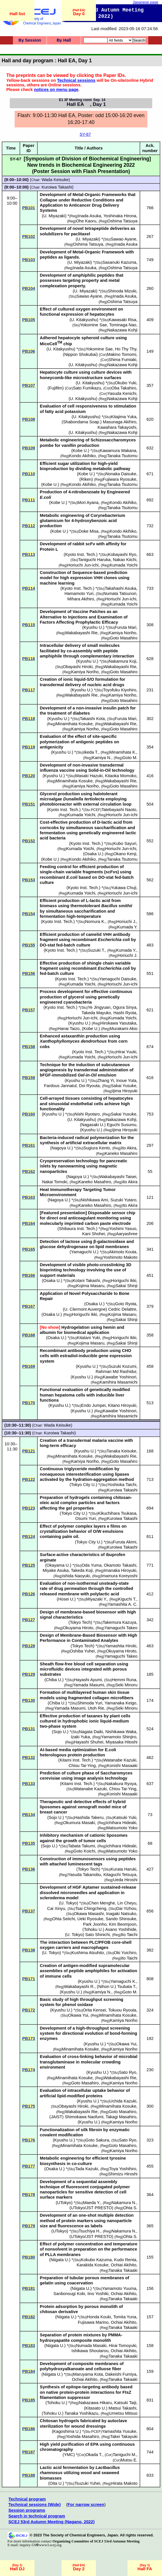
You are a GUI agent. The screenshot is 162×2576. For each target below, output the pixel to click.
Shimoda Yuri (89, 1703)
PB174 (28, 2069)
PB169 (28, 1366)
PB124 (28, 1536)
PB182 (28, 2317)
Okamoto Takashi (120, 1565)
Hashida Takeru (89, 1817)
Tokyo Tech (80, 1622)
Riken (86, 479)
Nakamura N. (123, 2202)
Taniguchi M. (124, 2454)
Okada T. (94, 2454)
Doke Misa (89, 531)
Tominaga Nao (122, 325)
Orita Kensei (94, 2010)
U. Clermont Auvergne (85, 1309)
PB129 (28, 1674)
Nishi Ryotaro (87, 1114)
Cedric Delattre (122, 1309)
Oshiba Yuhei (82, 1651)
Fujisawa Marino (93, 2322)
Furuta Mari (125, 627)
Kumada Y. (127, 927)
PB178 (28, 2194)
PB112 (28, 525)
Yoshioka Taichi (121, 1484)
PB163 (28, 1197)
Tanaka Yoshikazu (81, 2413)
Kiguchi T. (127, 1599)
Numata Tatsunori (119, 593)
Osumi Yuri (85, 1518)
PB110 (28, 474)
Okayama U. (58, 1565)
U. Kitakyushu (84, 319)
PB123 (28, 1508)
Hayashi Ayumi (88, 1679)
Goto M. (129, 757)
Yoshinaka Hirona (119, 216)
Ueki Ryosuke (90, 1919)
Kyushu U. (93, 627)
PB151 (28, 804)
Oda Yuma (91, 1565)
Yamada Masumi (88, 1685)
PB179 (28, 2226)
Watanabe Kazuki (119, 1760)
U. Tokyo (68, 1903)
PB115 (28, 624)
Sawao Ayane (123, 239)
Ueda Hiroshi (125, 1879)
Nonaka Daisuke (120, 474)
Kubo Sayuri (124, 843)
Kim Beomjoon (122, 1924)
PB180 (28, 2257)
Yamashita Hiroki (120, 1646)
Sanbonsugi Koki (69, 2293)
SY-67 (85, 134)
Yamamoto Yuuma (119, 2288)
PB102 (28, 236)
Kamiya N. (101, 757)
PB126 (28, 1594)
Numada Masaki (91, 2345)
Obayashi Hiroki (77, 666)
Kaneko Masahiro (121, 1153)
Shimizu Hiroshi (123, 2174)
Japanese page (145, 2)
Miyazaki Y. (96, 1599)
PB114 (28, 588)
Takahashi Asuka (120, 588)
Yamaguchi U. (84, 1252)
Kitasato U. (95, 2408)
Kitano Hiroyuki (122, 1405)
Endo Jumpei (93, 1405)
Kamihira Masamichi (119, 1382)
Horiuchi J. (126, 921)
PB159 (28, 1077)
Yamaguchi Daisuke (117, 979)
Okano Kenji (124, 853)
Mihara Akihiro (81, 599)
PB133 (28, 1783)
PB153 (28, 880)
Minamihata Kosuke (74, 723)
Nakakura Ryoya (120, 1783)
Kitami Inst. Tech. (76, 1760)
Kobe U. (80, 450)
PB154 (28, 913)
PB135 (28, 1843)
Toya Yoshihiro (122, 2168)
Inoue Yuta (126, 1080)
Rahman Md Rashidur (116, 1371)
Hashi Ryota (124, 1012)
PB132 (28, 1757)
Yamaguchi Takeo (120, 1627)
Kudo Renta (125, 2259)
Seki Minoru (126, 1685)
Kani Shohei (93, 1233)
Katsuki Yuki (124, 1817)
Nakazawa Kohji (122, 330)
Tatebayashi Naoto (118, 809)
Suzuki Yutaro (123, 1200)
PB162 (28, 1171)
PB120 (28, 775)
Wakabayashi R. (79, 1986)
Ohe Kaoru (86, 221)
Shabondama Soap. (81, 422)
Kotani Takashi (86, 1280)
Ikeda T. (91, 752)
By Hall (64, 40)
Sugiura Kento (96, 1148)
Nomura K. (95, 921)
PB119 (28, 747)
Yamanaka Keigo (120, 1703)
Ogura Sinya (124, 1007)
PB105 (28, 319)
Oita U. (56, 2483)
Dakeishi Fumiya (120, 2374)
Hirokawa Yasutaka (118, 1023)
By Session (29, 40)
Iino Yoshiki (97, 2293)
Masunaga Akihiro (119, 422)
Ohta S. (130, 2207)
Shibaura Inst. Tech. (77, 1228)
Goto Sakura (97, 2140)
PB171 (28, 1978)
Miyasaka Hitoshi (122, 1742)
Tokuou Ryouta (122, 2010)
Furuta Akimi (124, 1542)
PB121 (28, 1451)
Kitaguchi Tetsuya (119, 1874)
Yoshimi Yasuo (122, 1228)
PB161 (28, 1145)
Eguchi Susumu (121, 1124)
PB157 (28, 1010)
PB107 (28, 385)
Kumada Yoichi (124, 565)
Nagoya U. (62, 1148)
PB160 (28, 1114)
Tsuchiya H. (90, 2231)
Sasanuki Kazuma (119, 262)
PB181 (28, 2288)
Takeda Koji (82, 1570)
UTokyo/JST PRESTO (91, 2207)
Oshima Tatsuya (122, 221)
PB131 (28, 1729)
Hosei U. (66, 1599)
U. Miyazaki (54, 216)
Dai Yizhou (126, 1908)
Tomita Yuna (124, 2317)
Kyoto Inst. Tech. (80, 554)
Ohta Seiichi (63, 1919)
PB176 (28, 2140)
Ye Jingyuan (99, 1007)
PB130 (28, 1700)
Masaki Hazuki (89, 775)
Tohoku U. (93, 1929)
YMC (69, 2454)
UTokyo (64, 2202)
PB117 (28, 690)
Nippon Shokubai (80, 354)
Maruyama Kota (88, 2374)
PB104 (28, 288)
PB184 (28, 2371)
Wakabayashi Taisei (117, 1176)
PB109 (28, 448)
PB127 (28, 1619)
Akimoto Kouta (122, 1252)
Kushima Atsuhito (88, 1952)
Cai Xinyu (56, 1908)
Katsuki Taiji (125, 2402)
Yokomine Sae (93, 325)
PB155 (28, 945)
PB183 (28, 2345)
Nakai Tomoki (54, 1182)
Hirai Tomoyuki (122, 2345)
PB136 (28, 1869)
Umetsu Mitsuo (123, 2413)
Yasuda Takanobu (84, 1874)
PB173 (28, 2038)
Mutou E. (129, 2460)
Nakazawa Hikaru (95, 2402)
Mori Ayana (88, 502)
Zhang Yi (105, 1080)
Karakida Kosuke (93, 2265)
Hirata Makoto (124, 2483)
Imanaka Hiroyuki (120, 1570)
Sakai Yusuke (123, 1085)
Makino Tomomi (121, 354)
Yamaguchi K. (123, 1981)
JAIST (56, 2117)
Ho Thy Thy (125, 349)
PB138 (28, 1950)
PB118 (28, 718)
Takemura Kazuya (119, 1622)
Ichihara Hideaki (121, 1822)
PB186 (28, 2428)
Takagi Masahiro (121, 2117)
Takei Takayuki (124, 2436)
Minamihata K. (122, 752)
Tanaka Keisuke (121, 1451)
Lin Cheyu (126, 1903)
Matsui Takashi (122, 2408)
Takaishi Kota (92, 718)
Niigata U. (60, 2259)
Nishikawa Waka (120, 1731)
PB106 (28, 351)
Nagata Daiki (91, 1731)
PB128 (28, 1646)
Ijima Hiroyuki (125, 1091)
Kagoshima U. (66, 2431)
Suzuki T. (96, 950)
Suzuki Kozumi (122, 1366)
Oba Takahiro (123, 388)
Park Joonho (95, 1924)
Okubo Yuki (125, 383)
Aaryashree (127, 1233)
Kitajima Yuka (123, 416)
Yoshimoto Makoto (120, 1257)
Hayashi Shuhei (88, 1742)
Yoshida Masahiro (82, 2436)
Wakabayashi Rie (81, 633)
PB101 (28, 207)
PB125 (28, 1565)
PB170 (28, 1402)
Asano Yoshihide (120, 1929)
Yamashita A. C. (123, 1604)
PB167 (28, 1306)
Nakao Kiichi (124, 559)
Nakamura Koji (122, 661)
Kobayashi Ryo (122, 554)
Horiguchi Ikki (123, 1280)
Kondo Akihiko (82, 455)
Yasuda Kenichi (121, 393)
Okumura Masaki (79, 1822)
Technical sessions (76, 80)
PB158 (28, 1046)
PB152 (28, 841)
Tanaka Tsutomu (122, 455)
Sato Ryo (127, 2072)
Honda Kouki (99, 2317)
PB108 (28, 419)
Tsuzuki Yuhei (87, 2483)
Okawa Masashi (89, 1913)
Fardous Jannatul (60, 1085)
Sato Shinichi (97, 1934)
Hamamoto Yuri (79, 593)
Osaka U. (93, 853)
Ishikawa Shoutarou (90, 2350)
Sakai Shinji (126, 1285)
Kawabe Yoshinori (119, 1377)
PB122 (28, 1479)
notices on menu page (56, 89)
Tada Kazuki (86, 2168)
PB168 (28, 1335)
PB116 (28, 658)
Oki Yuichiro (125, 1952)
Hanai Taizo (69, 1028)
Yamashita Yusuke (119, 2431)
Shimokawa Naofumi (84, 2117)
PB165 (28, 1249)
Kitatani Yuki (88, 1337)
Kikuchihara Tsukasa (117, 1513)
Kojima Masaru (90, 1285)
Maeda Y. (92, 2202)
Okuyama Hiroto (78, 1627)
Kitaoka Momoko (120, 775)
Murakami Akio (123, 1028)
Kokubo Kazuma (96, 2259)
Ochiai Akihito (123, 2265)
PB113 (28, 554)
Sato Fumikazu (87, 388)
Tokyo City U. (83, 1484)
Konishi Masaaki (122, 1765)
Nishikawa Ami (94, 1200)
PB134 (28, 1814)
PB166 (28, 1275)
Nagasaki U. (92, 1124)
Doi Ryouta (89, 1085)
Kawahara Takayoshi (117, 427)
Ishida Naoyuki (76, 1576)
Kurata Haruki (123, 1869)
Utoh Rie (96, 1708)
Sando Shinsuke (121, 1919)
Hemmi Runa (124, 1679)
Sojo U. (60, 1731)
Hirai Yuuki (126, 1052)
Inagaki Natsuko (121, 1913)
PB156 (28, 973)
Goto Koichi (84, 1851)
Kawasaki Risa (122, 319)
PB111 (28, 500)
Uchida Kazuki (122, 2101)
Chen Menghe (101, 1903)
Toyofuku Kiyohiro (119, 690)
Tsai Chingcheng (90, 1908)
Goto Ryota (125, 1303)
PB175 (28, 2106)
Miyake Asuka (55, 1570)
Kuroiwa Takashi (57, 187)
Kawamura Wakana (118, 450)
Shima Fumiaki (122, 359)
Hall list (17, 13)
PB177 (28, 2166)
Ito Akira (128, 1148)
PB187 (28, 2452)
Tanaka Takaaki (123, 2270)
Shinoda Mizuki (122, 291)
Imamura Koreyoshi (119, 1576)
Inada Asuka (89, 216)
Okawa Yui (78, 2015)
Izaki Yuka (80, 1737)
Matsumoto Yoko (121, 1828)
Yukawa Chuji (123, 887)
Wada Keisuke (55, 179)
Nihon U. (106, 1986)
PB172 (28, 2010)
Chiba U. (54, 1679)
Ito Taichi (129, 1934)
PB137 (28, 1911)
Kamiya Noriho (122, 633)
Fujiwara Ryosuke (119, 479)
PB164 (28, 1223)
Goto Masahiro (123, 638)
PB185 (28, 2400)
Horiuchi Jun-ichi (83, 565)
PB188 (28, 2475)
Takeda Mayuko (96, 1012)
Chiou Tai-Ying (82, 1765)
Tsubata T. (126, 1986)
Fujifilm (55, 388)
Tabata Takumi (81, 1846)
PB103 (28, 259)
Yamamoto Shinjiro (118, 1737)
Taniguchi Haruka (94, 559)
